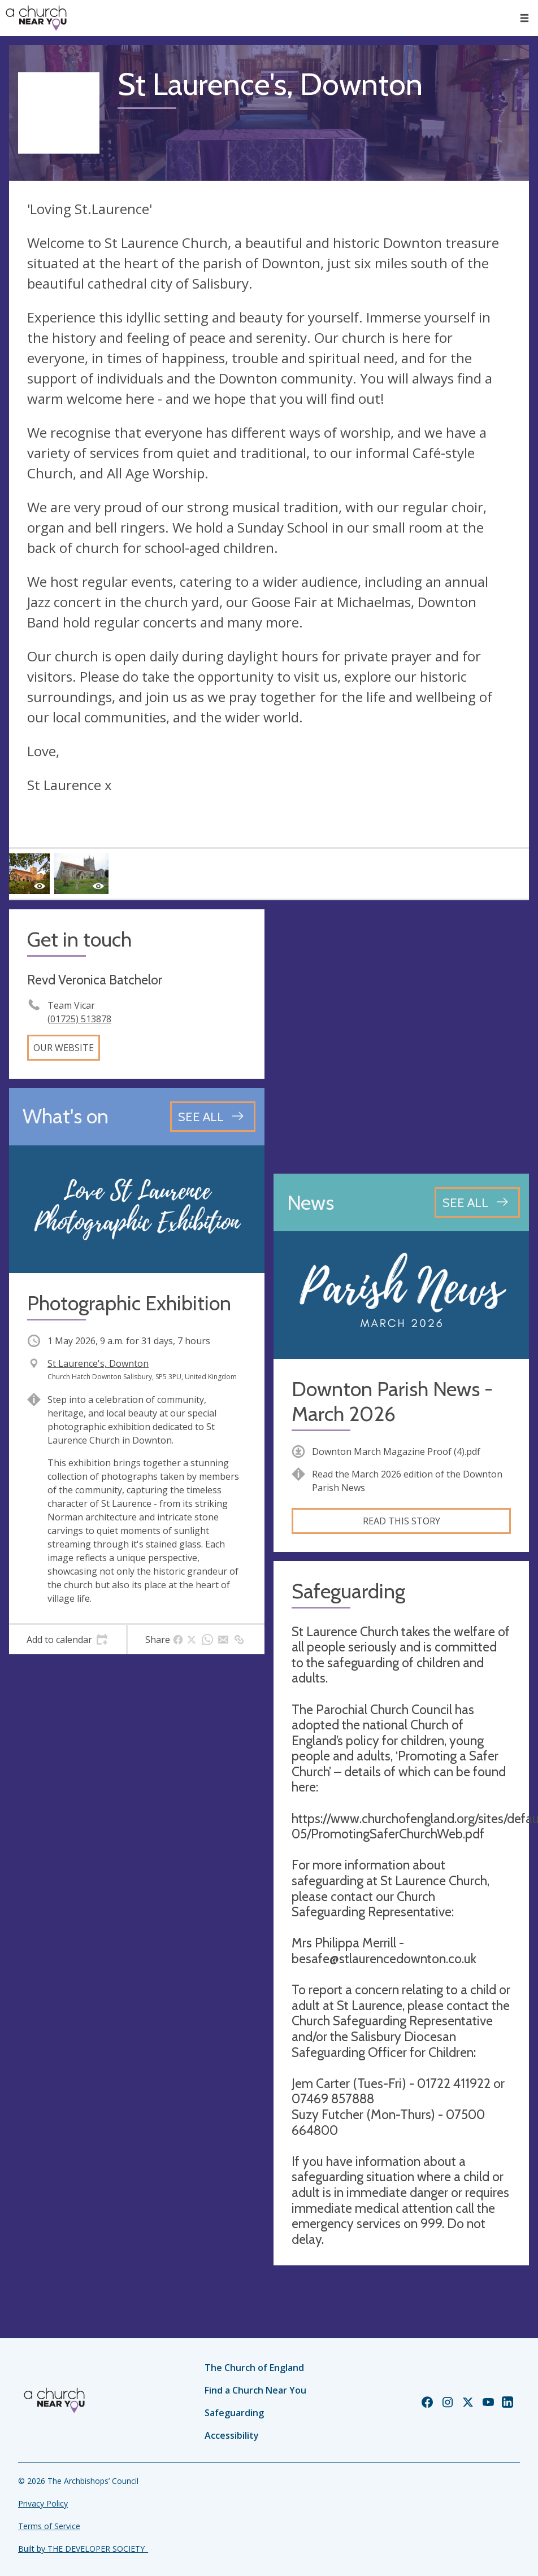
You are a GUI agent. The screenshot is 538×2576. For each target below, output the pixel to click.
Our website (63, 1047)
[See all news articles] (477, 1202)
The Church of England (254, 2367)
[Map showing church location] (401, 1037)
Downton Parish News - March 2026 (392, 1401)
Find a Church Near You (255, 2390)
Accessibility (232, 2435)
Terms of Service (49, 2526)
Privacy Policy (43, 2503)
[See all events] (212, 1116)
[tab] (67, 1639)
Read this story (401, 1521)
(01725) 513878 (79, 1019)
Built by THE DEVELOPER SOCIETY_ (83, 2548)
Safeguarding (234, 2413)
